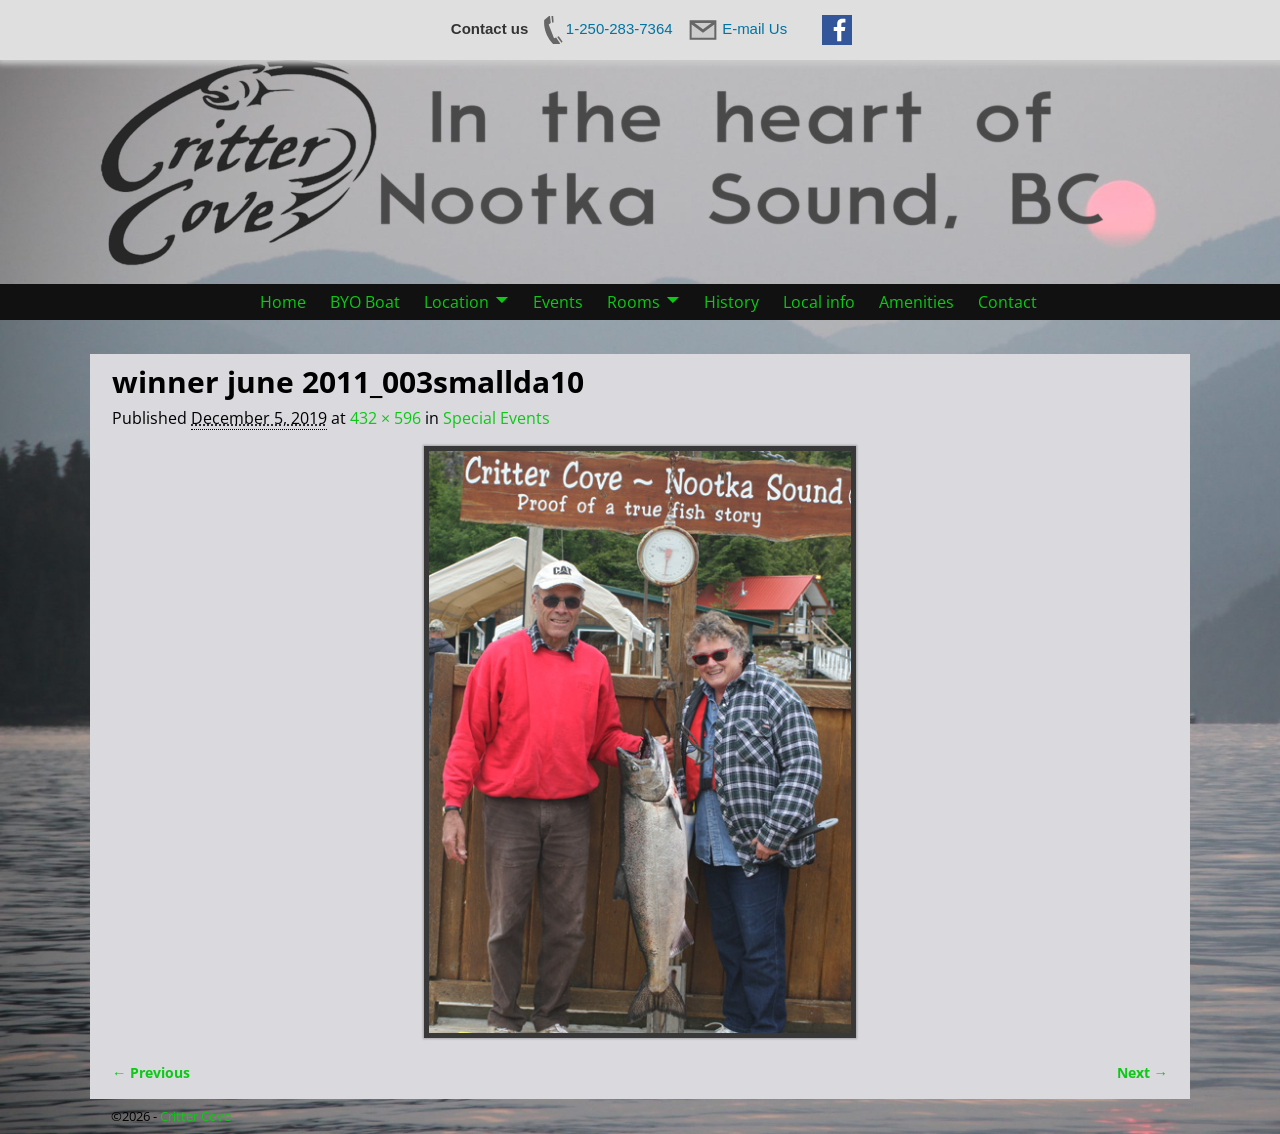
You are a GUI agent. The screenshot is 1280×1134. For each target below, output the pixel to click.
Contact (1007, 302)
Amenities (916, 302)
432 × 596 (385, 418)
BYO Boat (365, 302)
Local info (819, 302)
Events (558, 302)
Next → (1142, 1072)
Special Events (496, 418)
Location (456, 302)
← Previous (151, 1072)
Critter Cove (195, 1116)
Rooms (633, 302)
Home (283, 302)
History (731, 302)
